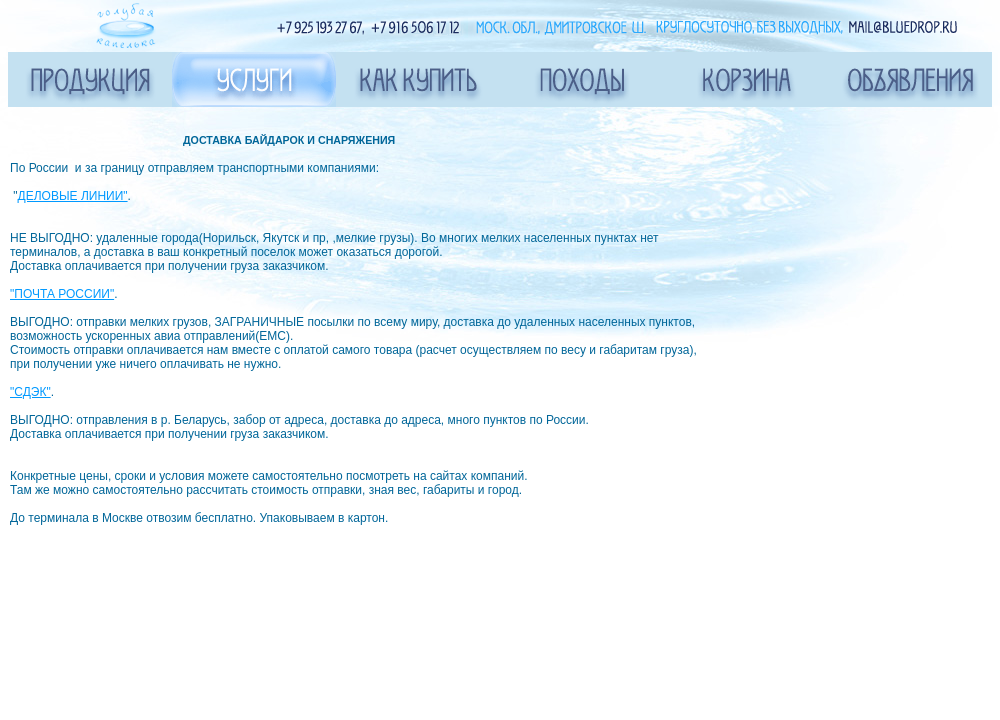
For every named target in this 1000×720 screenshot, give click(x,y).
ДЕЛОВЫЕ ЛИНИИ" (73, 196)
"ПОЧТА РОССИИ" (62, 294)
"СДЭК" (30, 392)
